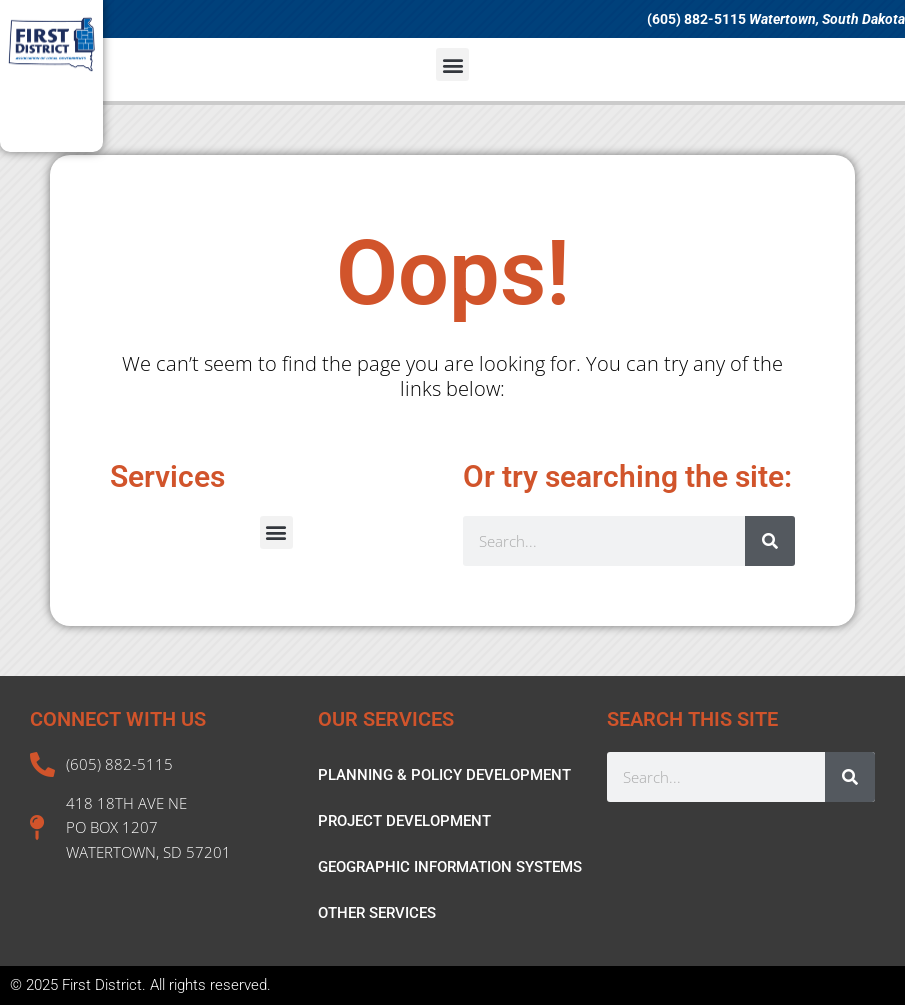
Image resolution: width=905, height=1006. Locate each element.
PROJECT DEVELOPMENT (404, 821)
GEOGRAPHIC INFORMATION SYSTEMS (450, 867)
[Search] (770, 541)
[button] (452, 64)
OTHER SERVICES (377, 913)
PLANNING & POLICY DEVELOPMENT (444, 775)
